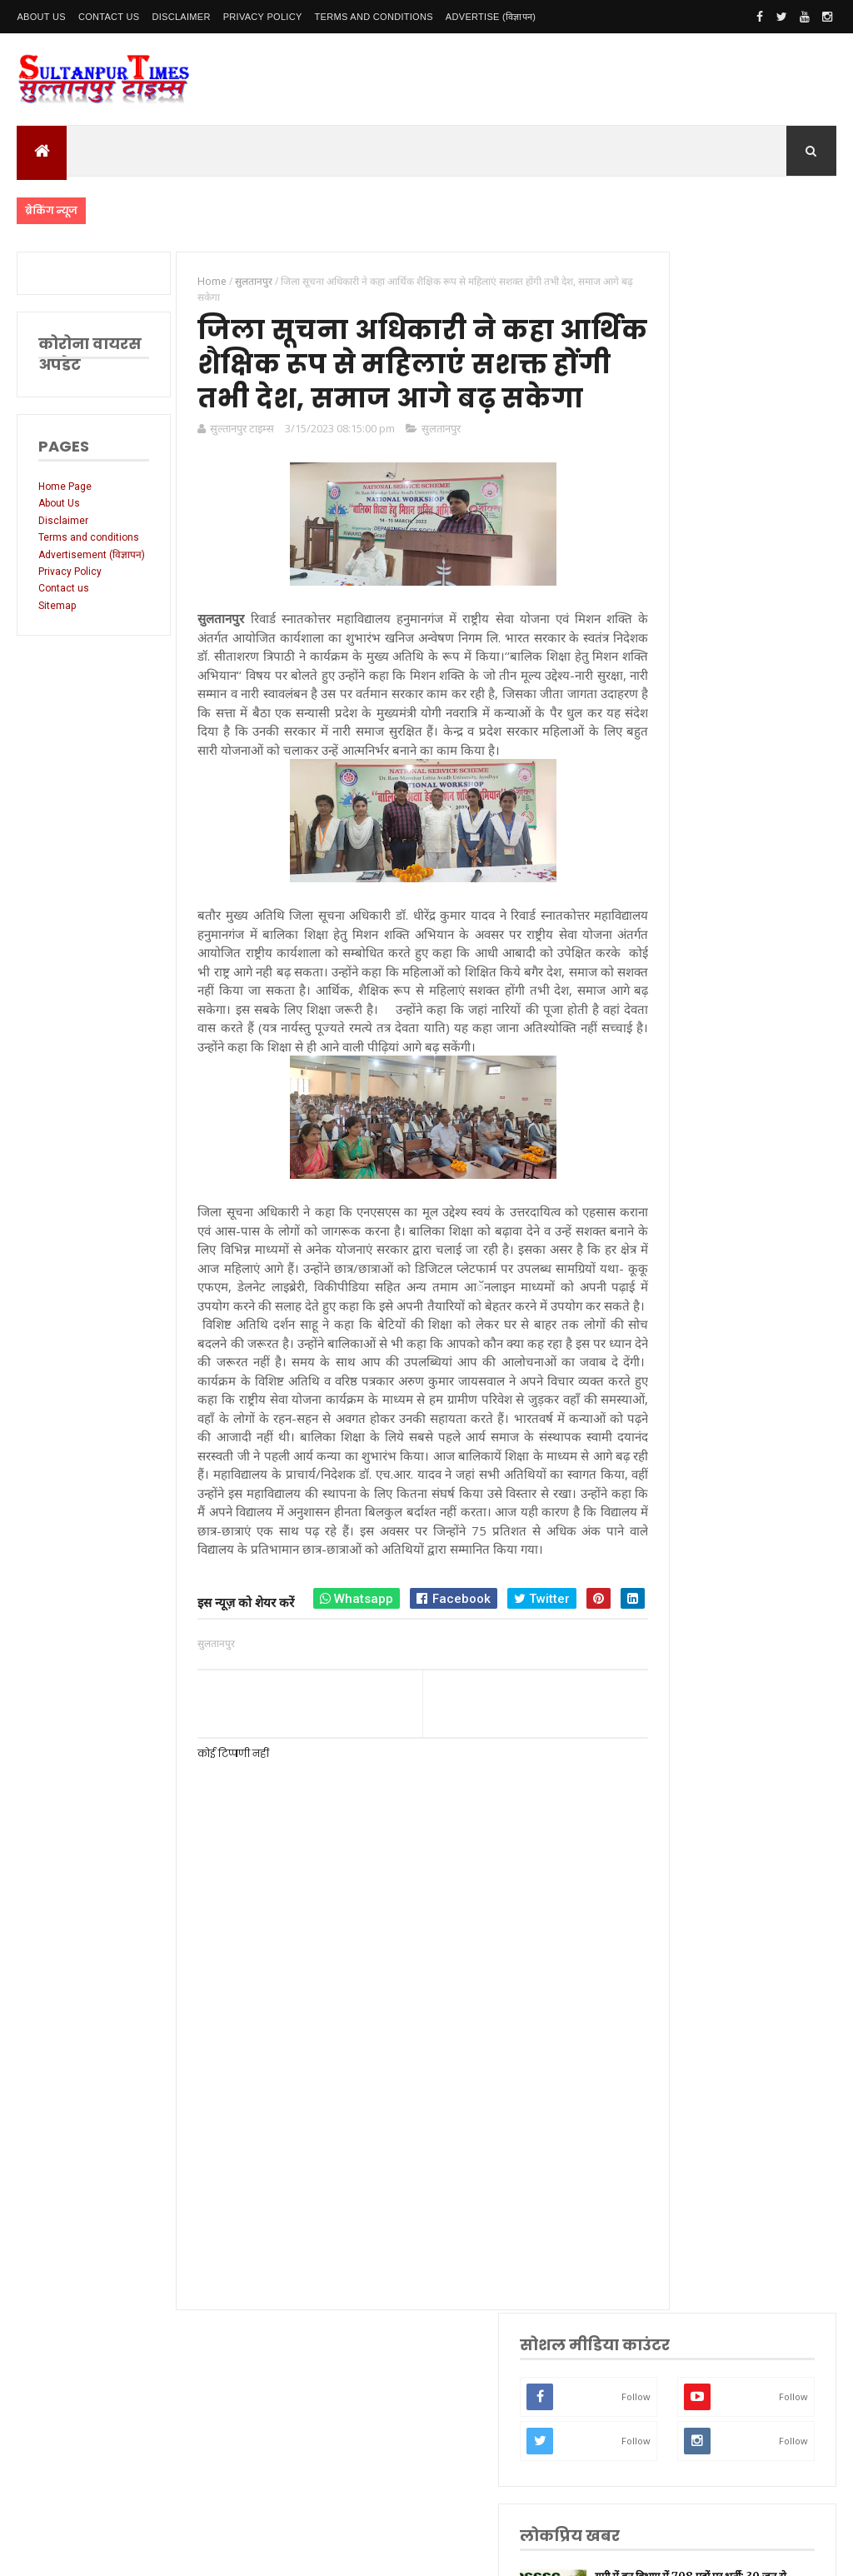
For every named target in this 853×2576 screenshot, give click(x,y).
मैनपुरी (680, 1978)
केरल (677, 1874)
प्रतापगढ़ (682, 1665)
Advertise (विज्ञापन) (491, 17)
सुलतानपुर (426, 477)
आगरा (679, 1821)
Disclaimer (181, 17)
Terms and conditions (374, 17)
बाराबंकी (683, 1900)
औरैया (679, 1847)
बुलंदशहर (684, 1926)
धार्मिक (680, 1638)
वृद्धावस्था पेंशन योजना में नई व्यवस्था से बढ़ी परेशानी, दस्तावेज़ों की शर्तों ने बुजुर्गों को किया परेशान (733, 894)
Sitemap (57, 630)
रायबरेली (683, 1534)
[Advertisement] (392, 2279)
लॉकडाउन (685, 1560)
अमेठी (679, 1507)
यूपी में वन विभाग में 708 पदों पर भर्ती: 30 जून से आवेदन (768, 622)
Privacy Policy (262, 17)
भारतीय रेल (688, 1690)
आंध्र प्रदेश (685, 1795)
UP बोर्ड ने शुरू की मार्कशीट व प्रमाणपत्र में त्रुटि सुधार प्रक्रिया (770, 803)
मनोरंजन (683, 1769)
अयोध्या (681, 1716)
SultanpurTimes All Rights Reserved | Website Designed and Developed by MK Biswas (336, 2553)
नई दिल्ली (685, 1481)
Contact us (63, 612)
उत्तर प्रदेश (686, 1403)
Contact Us (109, 17)
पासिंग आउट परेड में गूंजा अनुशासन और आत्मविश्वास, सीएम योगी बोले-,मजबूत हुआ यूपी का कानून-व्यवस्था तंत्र (733, 712)
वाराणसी (683, 1612)
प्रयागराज (684, 1586)
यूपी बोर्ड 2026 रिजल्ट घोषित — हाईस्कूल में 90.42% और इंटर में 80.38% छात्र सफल (733, 1003)
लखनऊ (682, 1429)
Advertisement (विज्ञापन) (72, 572)
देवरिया (681, 1743)
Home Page (65, 486)
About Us (41, 17)
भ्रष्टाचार (682, 1952)
